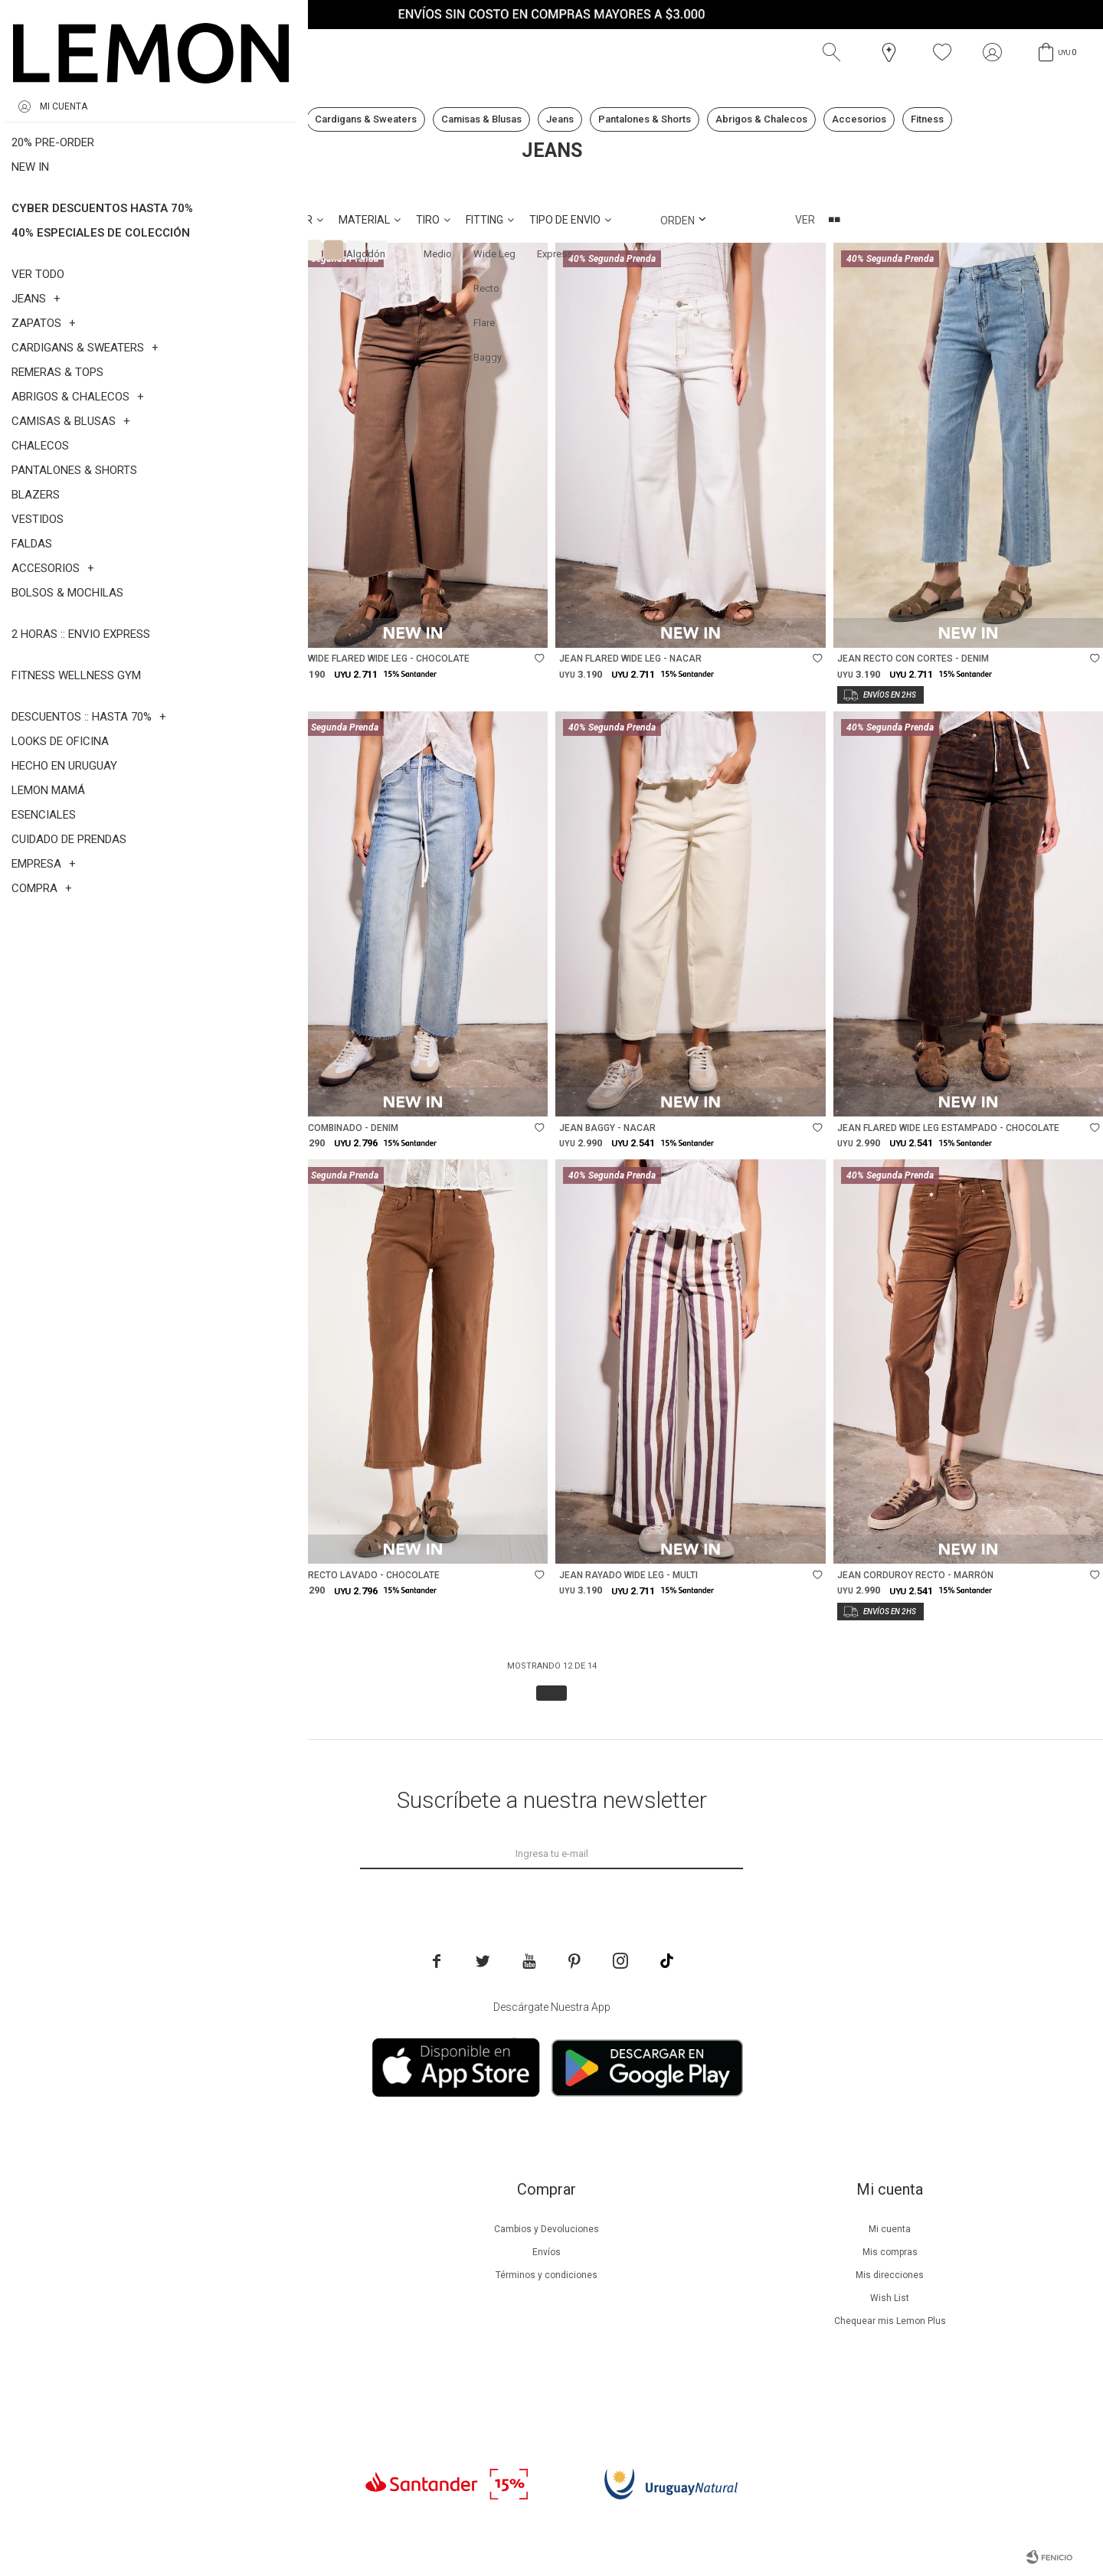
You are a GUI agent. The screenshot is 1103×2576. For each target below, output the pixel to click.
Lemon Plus (202, 2275)
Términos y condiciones (546, 2275)
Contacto (202, 2367)
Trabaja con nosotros (202, 2390)
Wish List (889, 2298)
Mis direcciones (890, 2275)
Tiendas (202, 2344)
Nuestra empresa (202, 2229)
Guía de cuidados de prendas (202, 2298)
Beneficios (202, 2252)
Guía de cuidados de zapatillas (202, 2321)
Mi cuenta (890, 2229)
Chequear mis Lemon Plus (890, 2321)
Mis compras (890, 2252)
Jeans (102, 185)
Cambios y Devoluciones (546, 2229)
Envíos (546, 2252)
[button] (835, 52)
